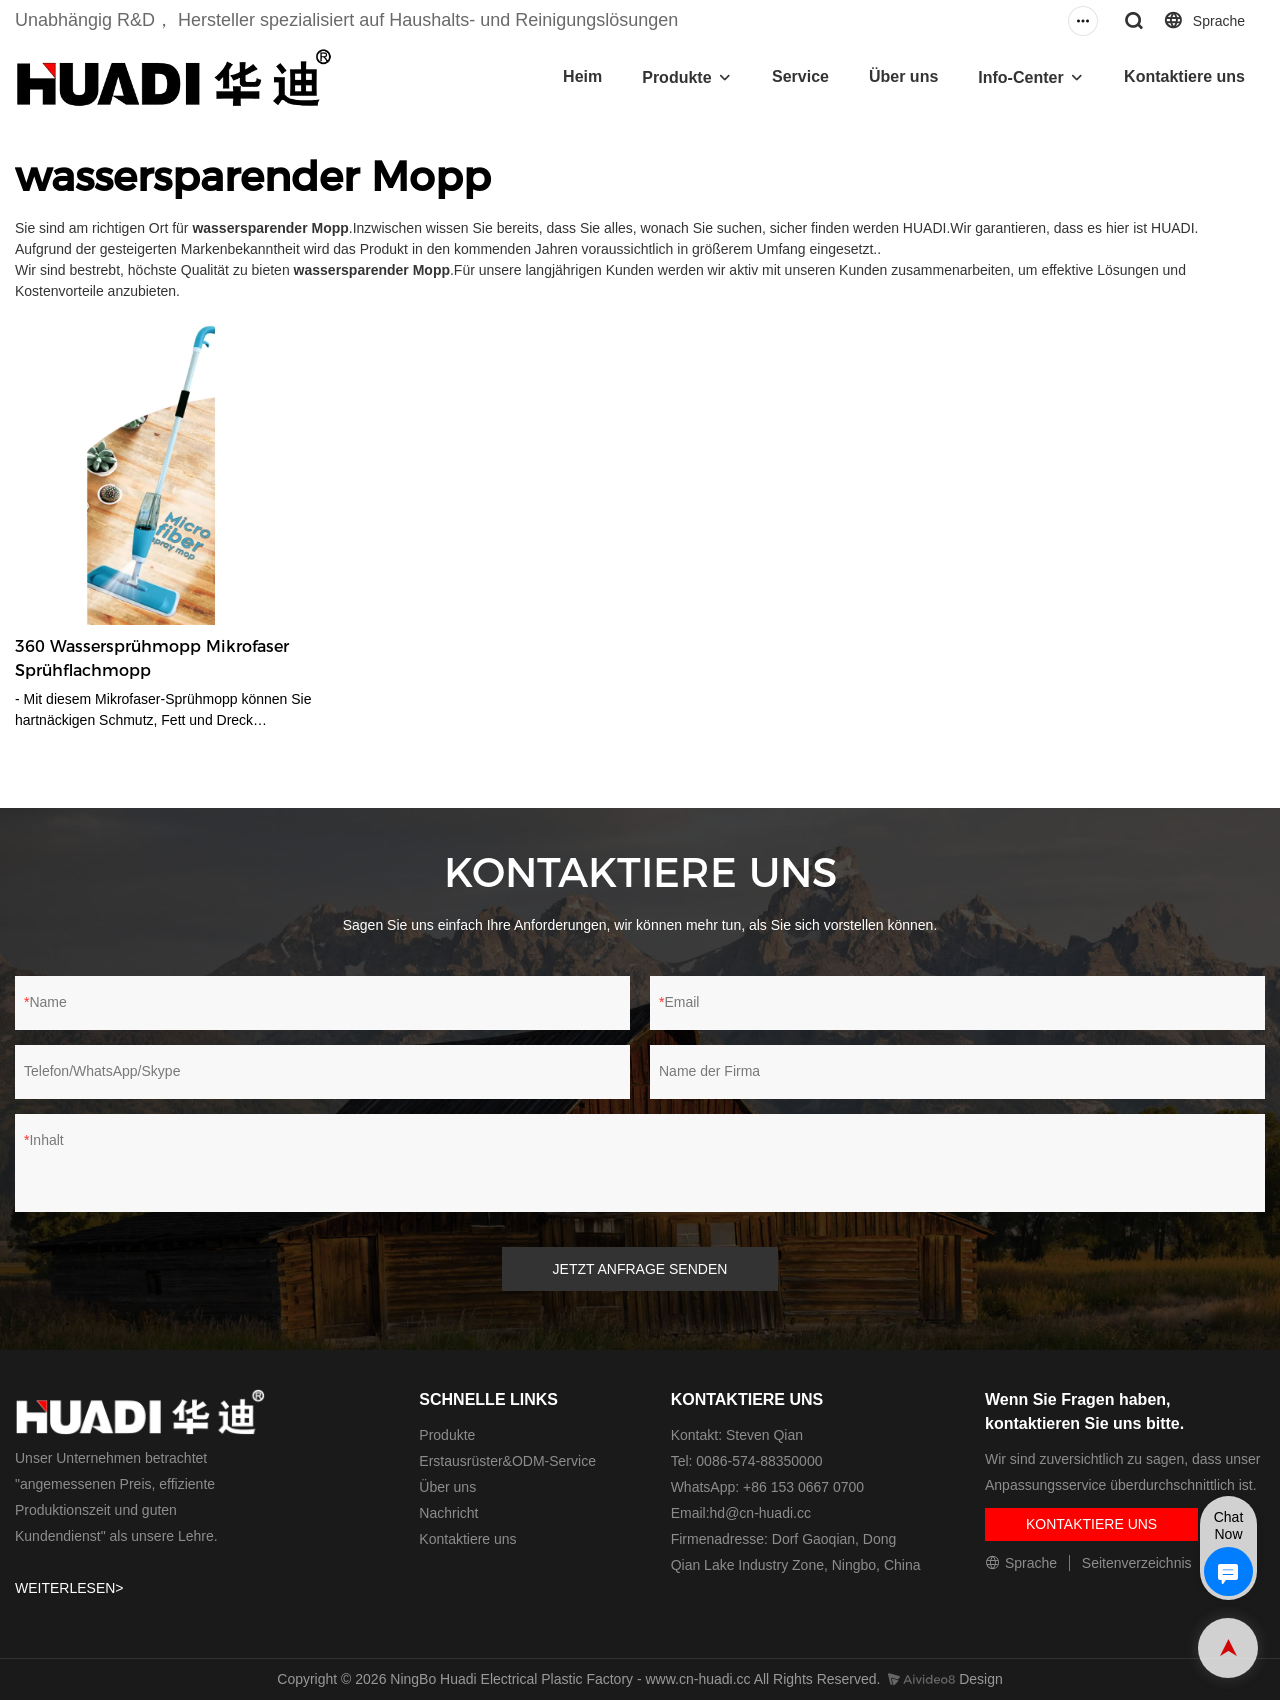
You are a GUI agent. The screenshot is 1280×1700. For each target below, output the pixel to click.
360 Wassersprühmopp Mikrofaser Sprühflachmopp (152, 658)
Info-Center (1020, 77)
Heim (582, 76)
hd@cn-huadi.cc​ (760, 1513)
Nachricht (448, 1513)
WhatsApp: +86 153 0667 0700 (767, 1487)
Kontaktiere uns (1184, 76)
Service (800, 76)
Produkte (676, 77)
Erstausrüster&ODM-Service (507, 1461)
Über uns (903, 76)
